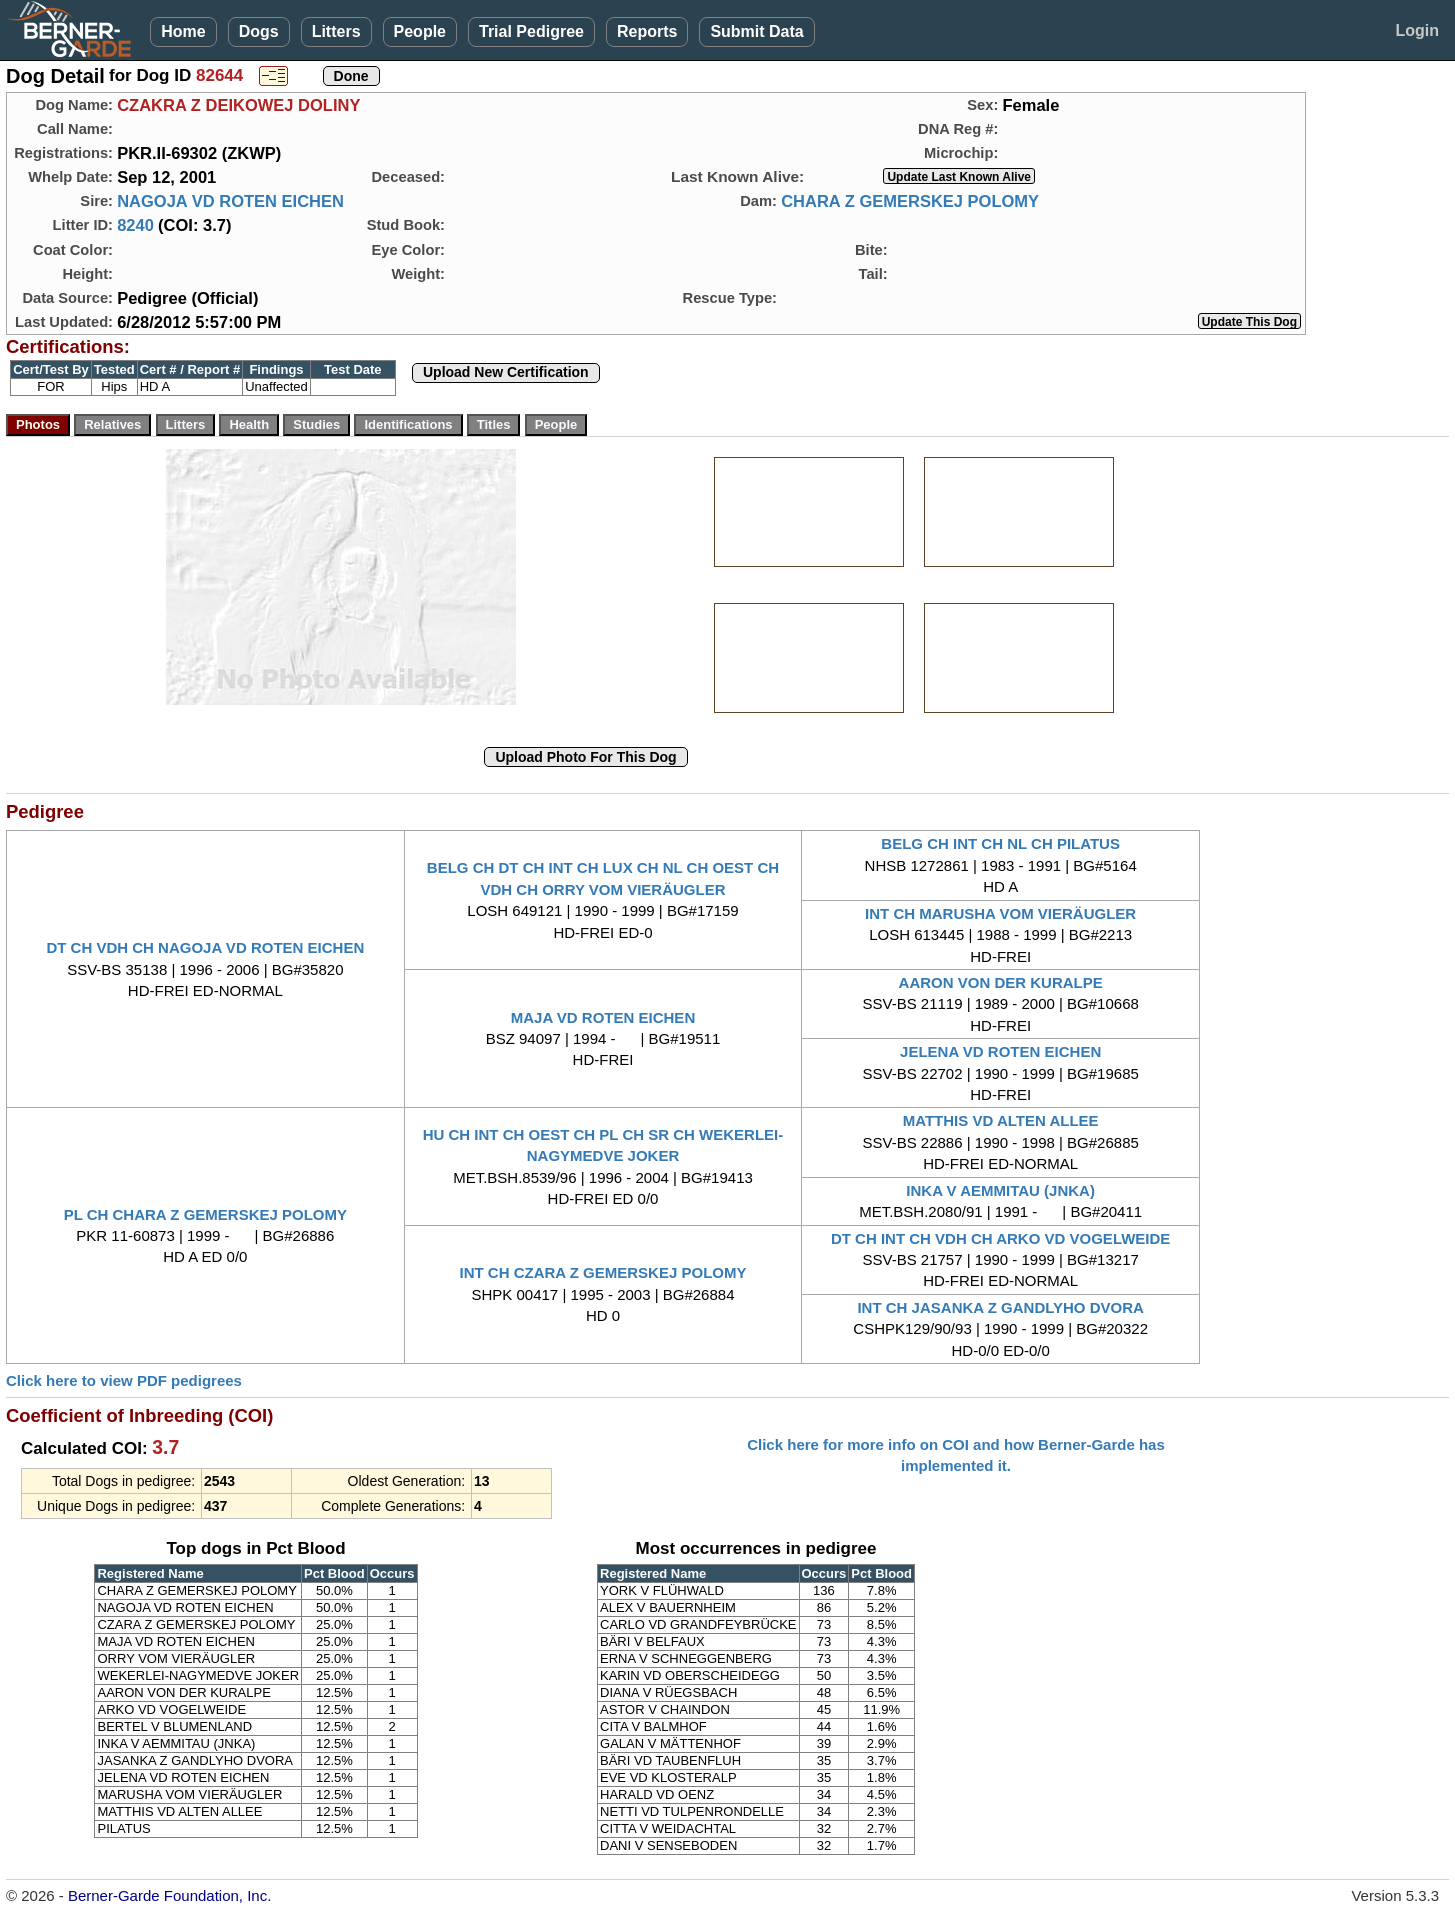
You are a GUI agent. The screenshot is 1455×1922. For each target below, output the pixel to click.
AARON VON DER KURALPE (1001, 982)
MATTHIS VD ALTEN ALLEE (1001, 1120)
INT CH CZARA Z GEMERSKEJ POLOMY (603, 1272)
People (420, 31)
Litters (336, 31)
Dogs (259, 31)
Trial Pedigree (531, 31)
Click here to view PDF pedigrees (124, 1380)
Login (1417, 30)
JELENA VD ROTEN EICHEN (1000, 1051)
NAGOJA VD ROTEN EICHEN (230, 201)
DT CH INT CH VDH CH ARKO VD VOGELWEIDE (1000, 1238)
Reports (647, 31)
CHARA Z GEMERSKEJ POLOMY (910, 201)
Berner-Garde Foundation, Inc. (169, 1895)
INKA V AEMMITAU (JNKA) (1000, 1190)
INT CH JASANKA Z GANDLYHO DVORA (1000, 1307)
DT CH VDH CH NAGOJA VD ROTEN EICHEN (205, 947)
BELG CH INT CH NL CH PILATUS (1000, 843)
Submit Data (756, 31)
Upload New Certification (506, 372)
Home (183, 31)
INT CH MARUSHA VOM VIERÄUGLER (1000, 913)
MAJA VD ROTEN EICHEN (603, 1017)
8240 (135, 225)
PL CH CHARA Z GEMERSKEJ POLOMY (205, 1214)
